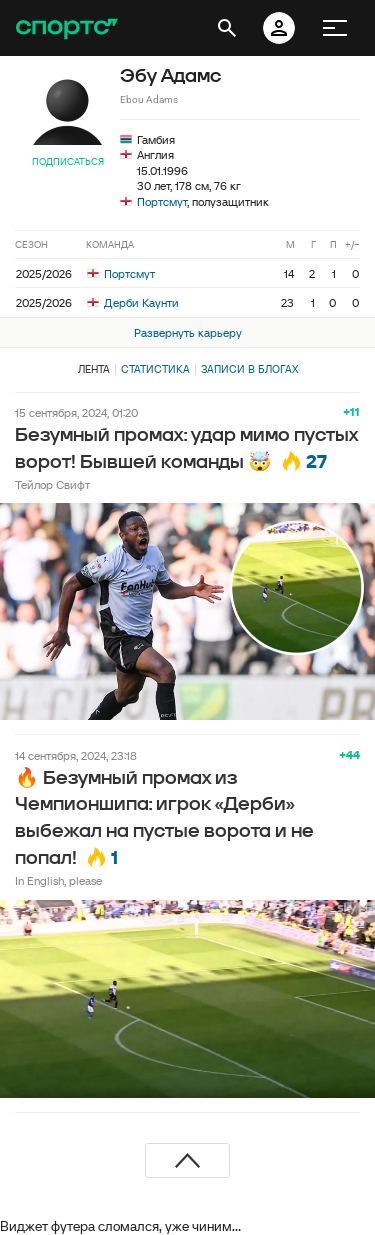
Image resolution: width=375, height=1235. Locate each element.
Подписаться (68, 161)
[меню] (335, 28)
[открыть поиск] (227, 28)
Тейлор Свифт (52, 484)
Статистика (155, 369)
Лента (94, 369)
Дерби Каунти (133, 302)
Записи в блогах (249, 369)
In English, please (58, 880)
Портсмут (162, 201)
